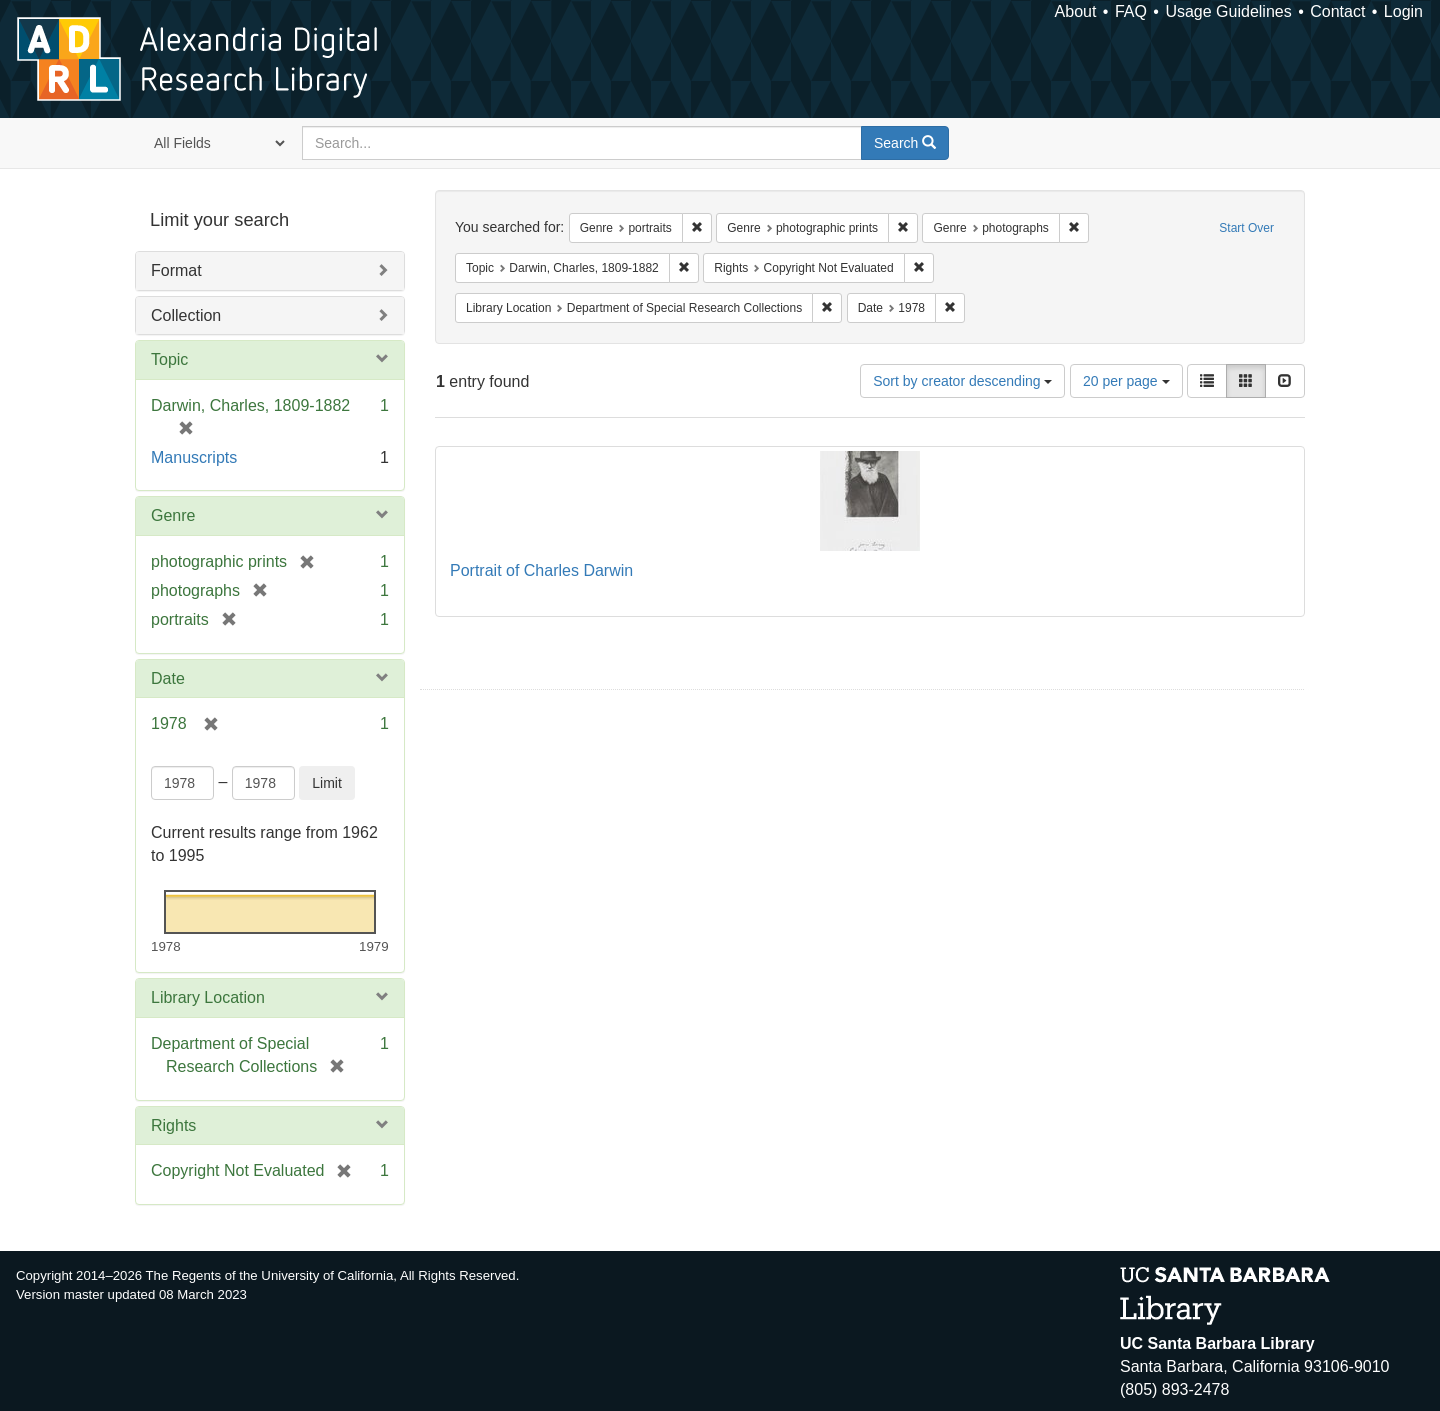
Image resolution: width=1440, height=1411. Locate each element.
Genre (173, 515)
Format (176, 270)
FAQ (1131, 11)
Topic (169, 359)
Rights (173, 1125)
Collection (186, 315)
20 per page (1126, 381)
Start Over (1246, 228)
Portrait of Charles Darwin (541, 570)
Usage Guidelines (1228, 11)
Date (168, 678)
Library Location (208, 997)
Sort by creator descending (962, 381)
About (1076, 11)
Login (1403, 11)
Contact (1337, 11)
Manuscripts (194, 457)
